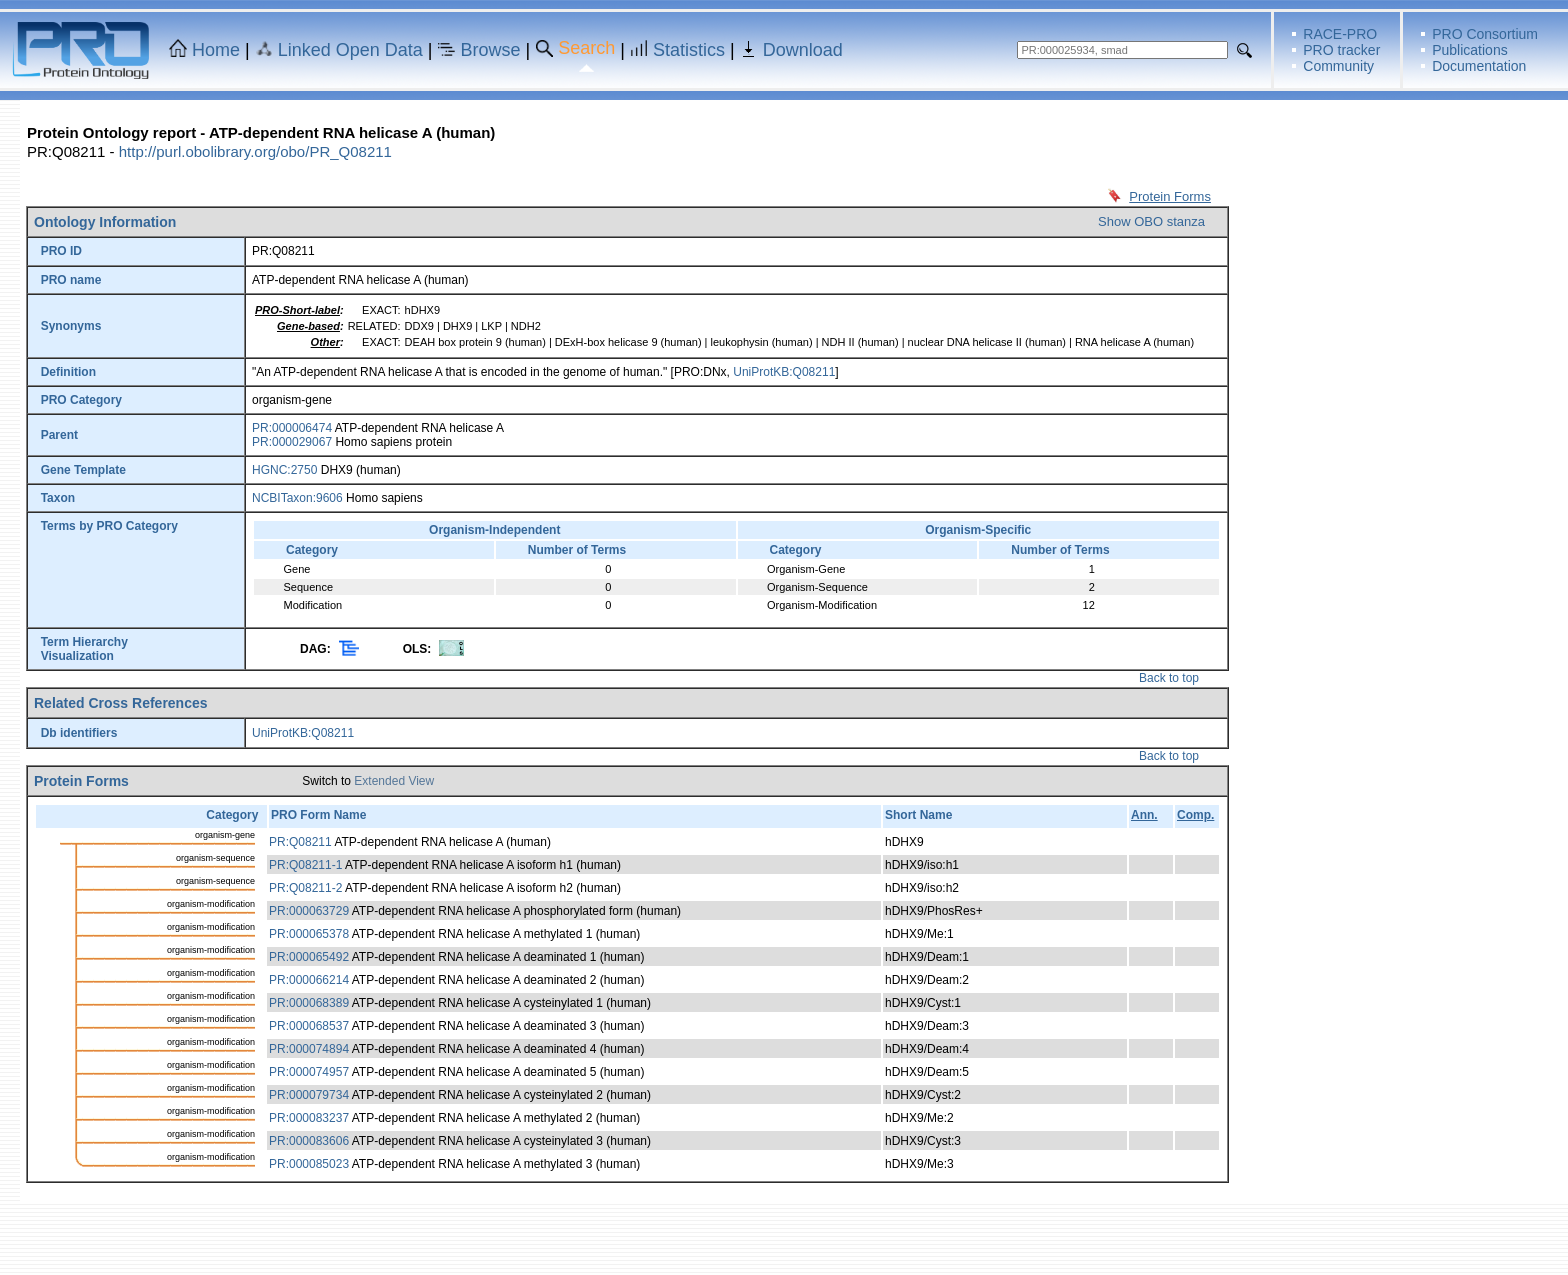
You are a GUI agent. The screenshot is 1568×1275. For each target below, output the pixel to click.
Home (216, 50)
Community (1338, 66)
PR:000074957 (309, 1072)
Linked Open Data (350, 50)
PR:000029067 (292, 442)
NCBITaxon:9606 (297, 498)
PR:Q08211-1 (305, 865)
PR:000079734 (309, 1095)
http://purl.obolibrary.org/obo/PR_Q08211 (255, 151)
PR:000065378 (309, 934)
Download (803, 50)
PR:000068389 (309, 1003)
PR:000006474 (292, 428)
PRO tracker (1341, 50)
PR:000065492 (309, 957)
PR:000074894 (309, 1049)
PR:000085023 (309, 1164)
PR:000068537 (309, 1026)
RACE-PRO (1340, 34)
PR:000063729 (309, 911)
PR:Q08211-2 (305, 888)
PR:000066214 (309, 980)
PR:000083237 (309, 1118)
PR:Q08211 (300, 842)
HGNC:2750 (284, 470)
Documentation (1479, 66)
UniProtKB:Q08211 (784, 372)
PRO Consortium (1485, 34)
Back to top (1169, 678)
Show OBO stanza (1151, 221)
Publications (1470, 50)
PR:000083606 (309, 1141)
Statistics (689, 50)
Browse (491, 50)
